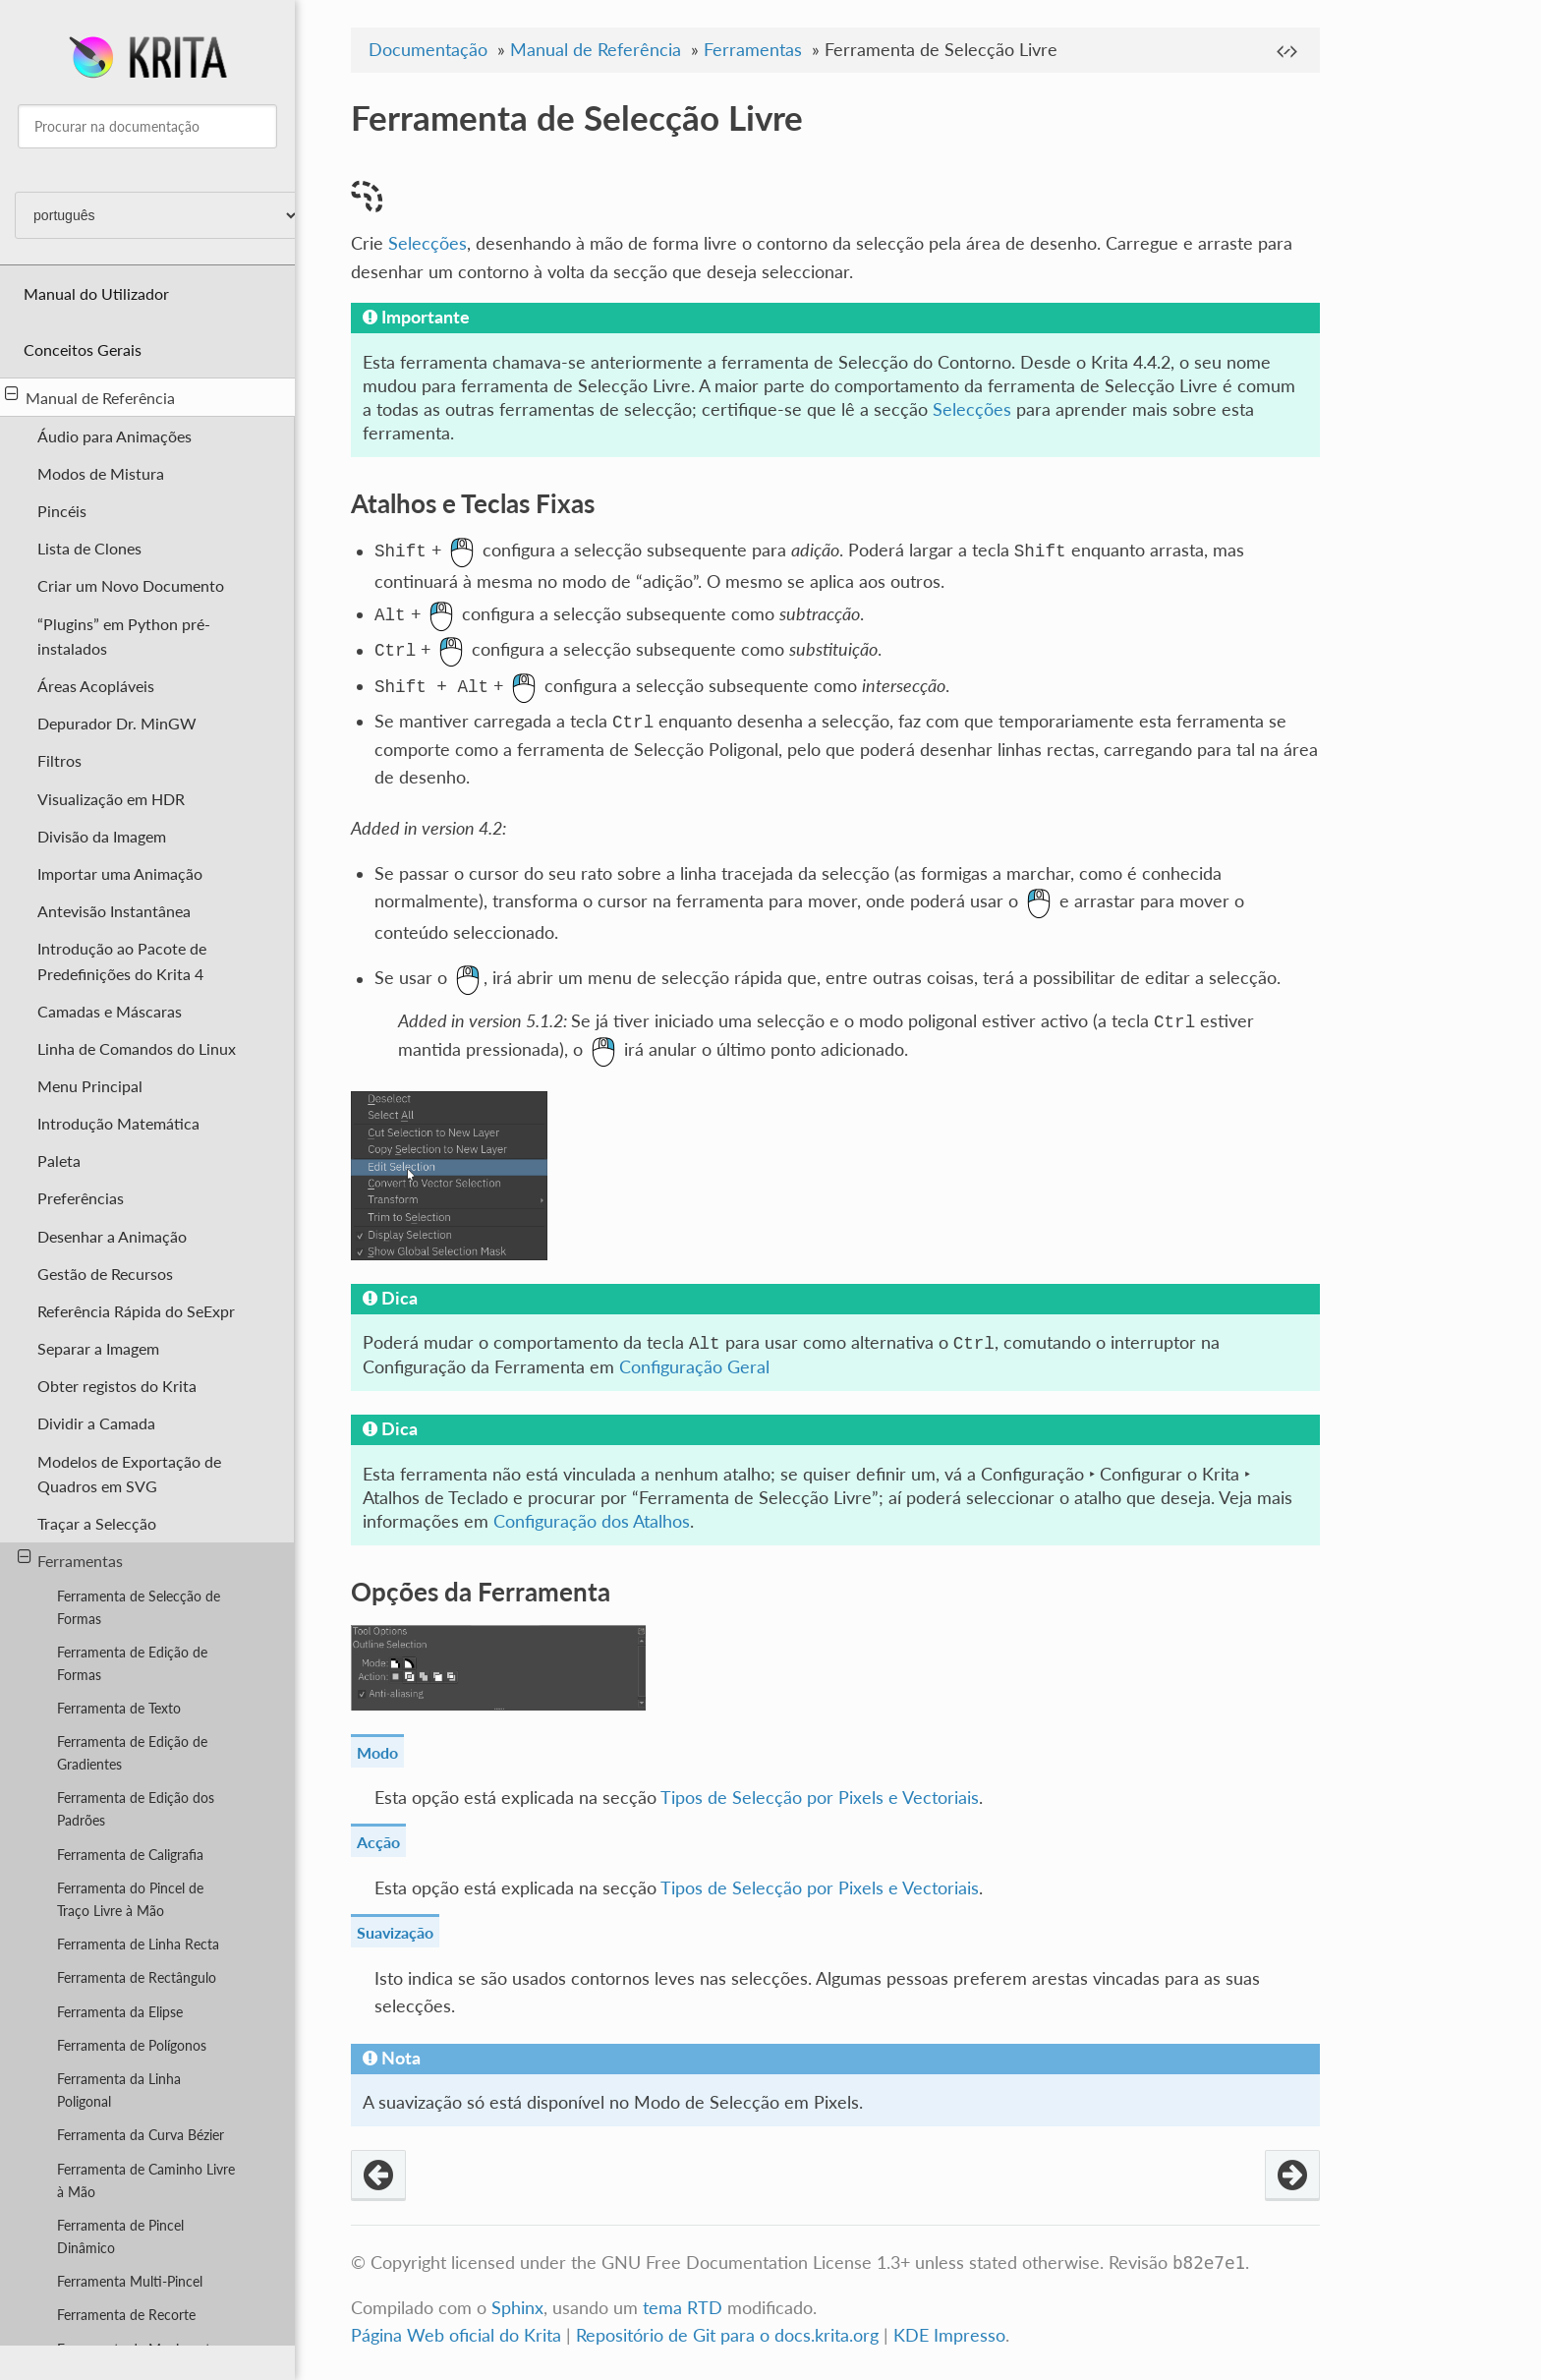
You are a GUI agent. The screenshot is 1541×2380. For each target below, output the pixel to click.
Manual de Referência (90, 396)
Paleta (59, 1160)
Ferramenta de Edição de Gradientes (132, 1752)
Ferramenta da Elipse (120, 2011)
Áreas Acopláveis (95, 685)
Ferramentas (71, 1559)
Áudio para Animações (114, 436)
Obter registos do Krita (117, 1385)
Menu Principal (90, 1085)
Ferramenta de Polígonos (131, 2045)
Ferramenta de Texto (119, 1708)
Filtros (59, 760)
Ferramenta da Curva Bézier (140, 2134)
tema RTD (682, 2309)
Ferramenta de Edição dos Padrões (135, 1809)
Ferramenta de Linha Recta (138, 1944)
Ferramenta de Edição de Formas (132, 1663)
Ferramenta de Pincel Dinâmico (120, 2236)
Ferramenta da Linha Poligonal (119, 2090)
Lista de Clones (89, 548)
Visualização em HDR (111, 798)
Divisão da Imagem (101, 836)
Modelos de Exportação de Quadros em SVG (129, 1473)
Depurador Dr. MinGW (117, 723)
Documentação (428, 49)
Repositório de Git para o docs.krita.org (730, 2337)
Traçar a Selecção (96, 1523)
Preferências (80, 1198)
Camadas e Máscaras (109, 1011)
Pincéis (61, 510)
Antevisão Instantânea (114, 910)
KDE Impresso (949, 2337)
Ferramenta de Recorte (126, 2314)
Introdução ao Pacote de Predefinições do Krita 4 (121, 960)
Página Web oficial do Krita (456, 2337)
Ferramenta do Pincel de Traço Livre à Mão (130, 1899)
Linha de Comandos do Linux (136, 1048)
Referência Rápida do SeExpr (136, 1311)
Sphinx (517, 2309)
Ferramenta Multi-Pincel (129, 2281)
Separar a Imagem (98, 1348)
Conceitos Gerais (83, 349)
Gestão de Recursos (105, 1273)
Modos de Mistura (100, 473)
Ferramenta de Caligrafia (130, 1854)
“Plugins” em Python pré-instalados (123, 636)
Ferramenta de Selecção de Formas (138, 1607)
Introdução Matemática (118, 1123)
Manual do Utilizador (96, 293)
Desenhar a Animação (112, 1236)
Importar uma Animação (119, 873)
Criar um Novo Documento (130, 585)
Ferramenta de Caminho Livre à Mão (146, 2180)
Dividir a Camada (96, 1423)
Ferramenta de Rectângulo (136, 1977)
